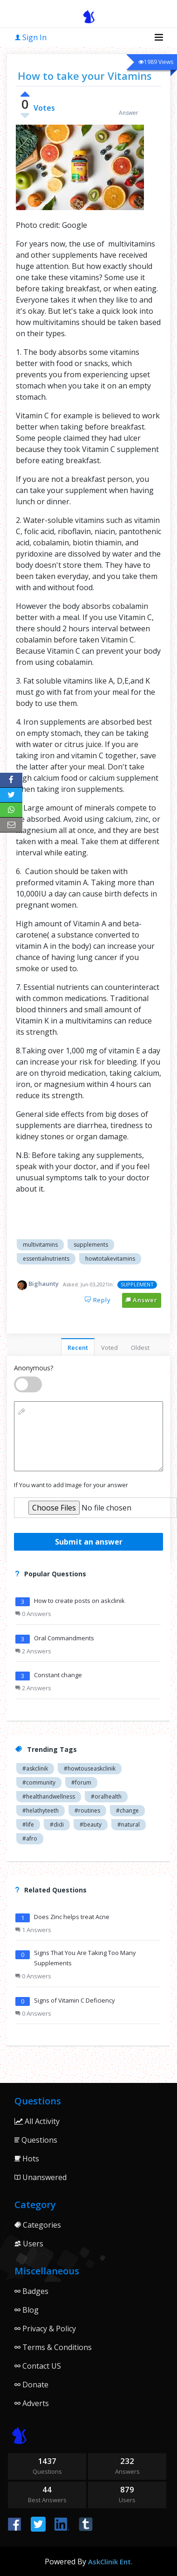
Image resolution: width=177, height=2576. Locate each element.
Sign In (31, 37)
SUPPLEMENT (137, 1284)
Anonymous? (33, 1367)
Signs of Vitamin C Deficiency (74, 2000)
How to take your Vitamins (85, 76)
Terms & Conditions (53, 2347)
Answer (141, 1300)
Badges (31, 2291)
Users (28, 2243)
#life (28, 1824)
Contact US (37, 2366)
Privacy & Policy (45, 2328)
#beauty (91, 1824)
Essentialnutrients (46, 1259)
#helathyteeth (40, 1810)
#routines (87, 1810)
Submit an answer (89, 1542)
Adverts (31, 2403)
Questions (35, 2140)
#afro (29, 1838)
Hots (26, 2158)
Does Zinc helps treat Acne (71, 1917)
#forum (81, 1782)
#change (127, 1810)
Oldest (140, 1347)
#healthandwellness (48, 1796)
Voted (109, 1347)
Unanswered (40, 2177)
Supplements (91, 1245)
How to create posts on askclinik (79, 1600)
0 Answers (33, 1613)
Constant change (58, 1675)
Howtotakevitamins (110, 1259)
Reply (98, 1300)
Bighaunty (43, 1283)
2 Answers (33, 1651)
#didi (57, 1824)
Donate (31, 2384)
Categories (37, 2225)
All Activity (37, 2121)
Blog (26, 2310)
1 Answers (33, 1930)
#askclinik (35, 1768)
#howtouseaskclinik (90, 1768)
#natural (128, 1824)
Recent (78, 1347)
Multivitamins (40, 1245)
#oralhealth (106, 1796)
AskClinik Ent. (110, 2561)
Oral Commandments (64, 1638)
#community (38, 1782)
